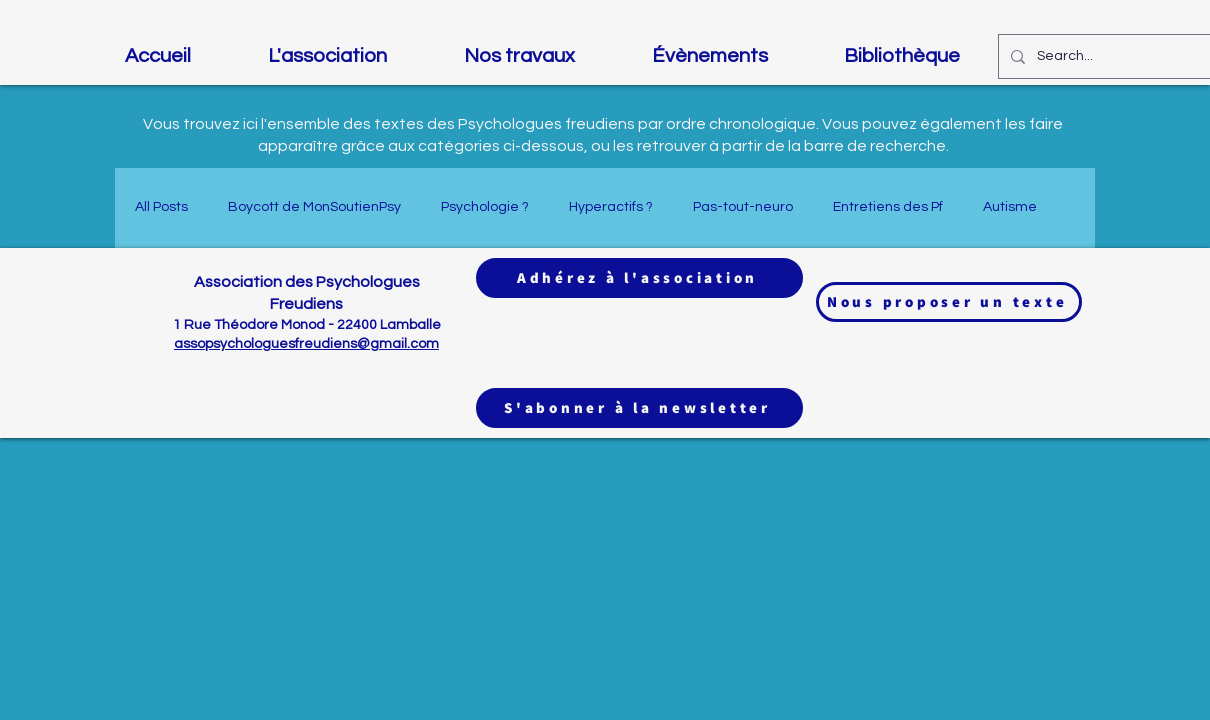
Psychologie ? (485, 207)
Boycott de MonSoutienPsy (314, 207)
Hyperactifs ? (611, 207)
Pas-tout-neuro (743, 207)
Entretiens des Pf (888, 207)
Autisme (1010, 207)
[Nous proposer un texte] (949, 302)
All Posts (161, 207)
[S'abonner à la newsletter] (639, 408)
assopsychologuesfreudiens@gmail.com (306, 344)
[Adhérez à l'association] (639, 278)
